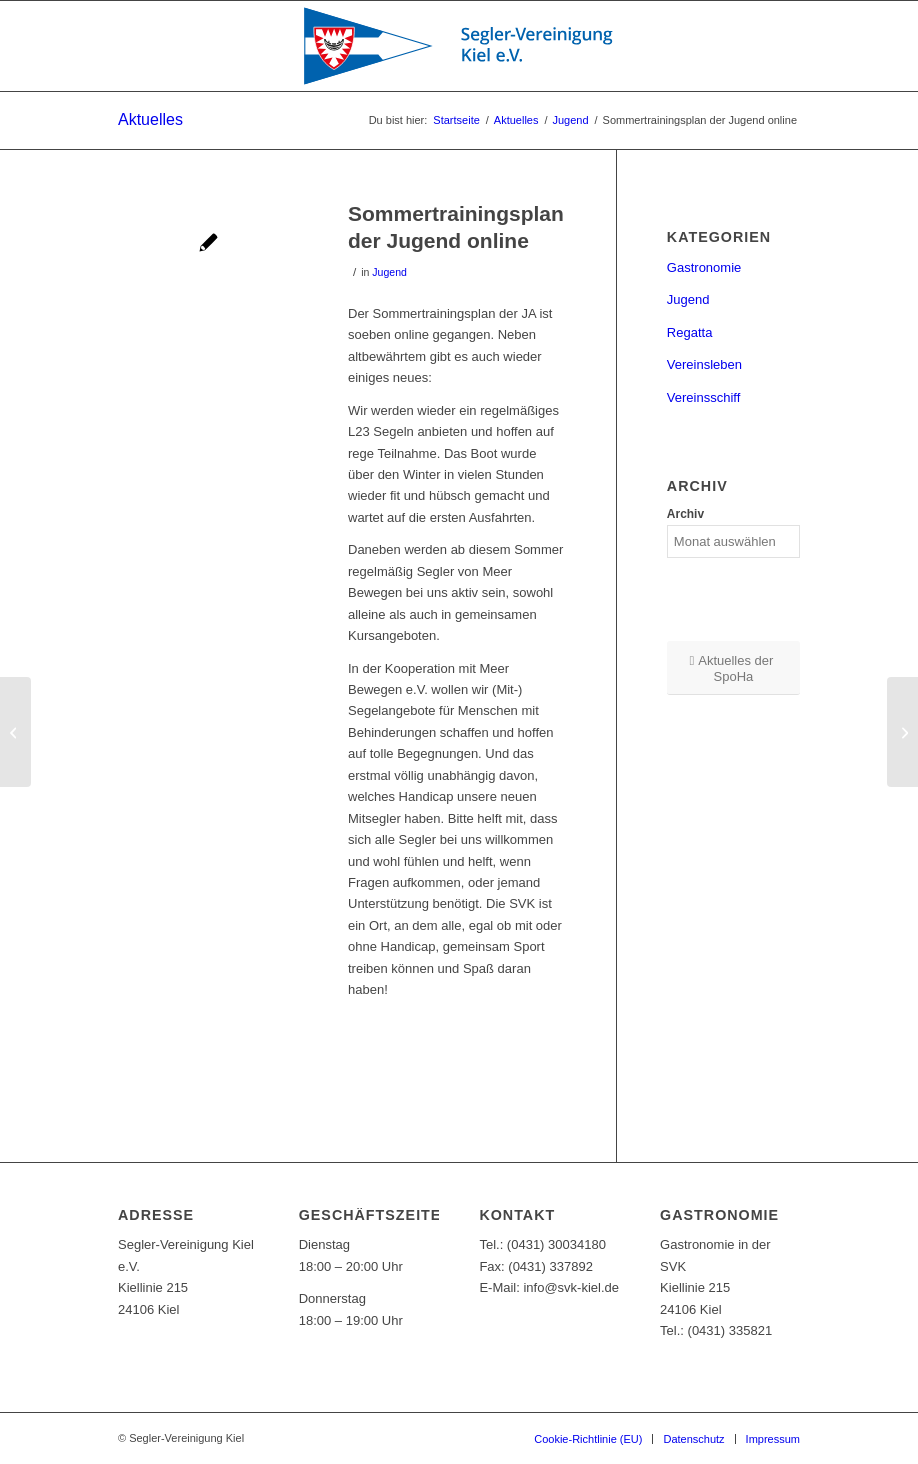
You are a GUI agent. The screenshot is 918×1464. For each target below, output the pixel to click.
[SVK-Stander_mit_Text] (459, 46)
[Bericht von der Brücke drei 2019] (15, 732)
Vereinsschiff (703, 397)
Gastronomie (704, 267)
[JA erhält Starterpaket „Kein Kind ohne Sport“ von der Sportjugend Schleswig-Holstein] (902, 732)
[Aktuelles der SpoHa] (733, 668)
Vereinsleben (704, 364)
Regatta (690, 332)
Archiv (685, 514)
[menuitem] (588, 1439)
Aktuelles (150, 119)
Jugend (389, 272)
